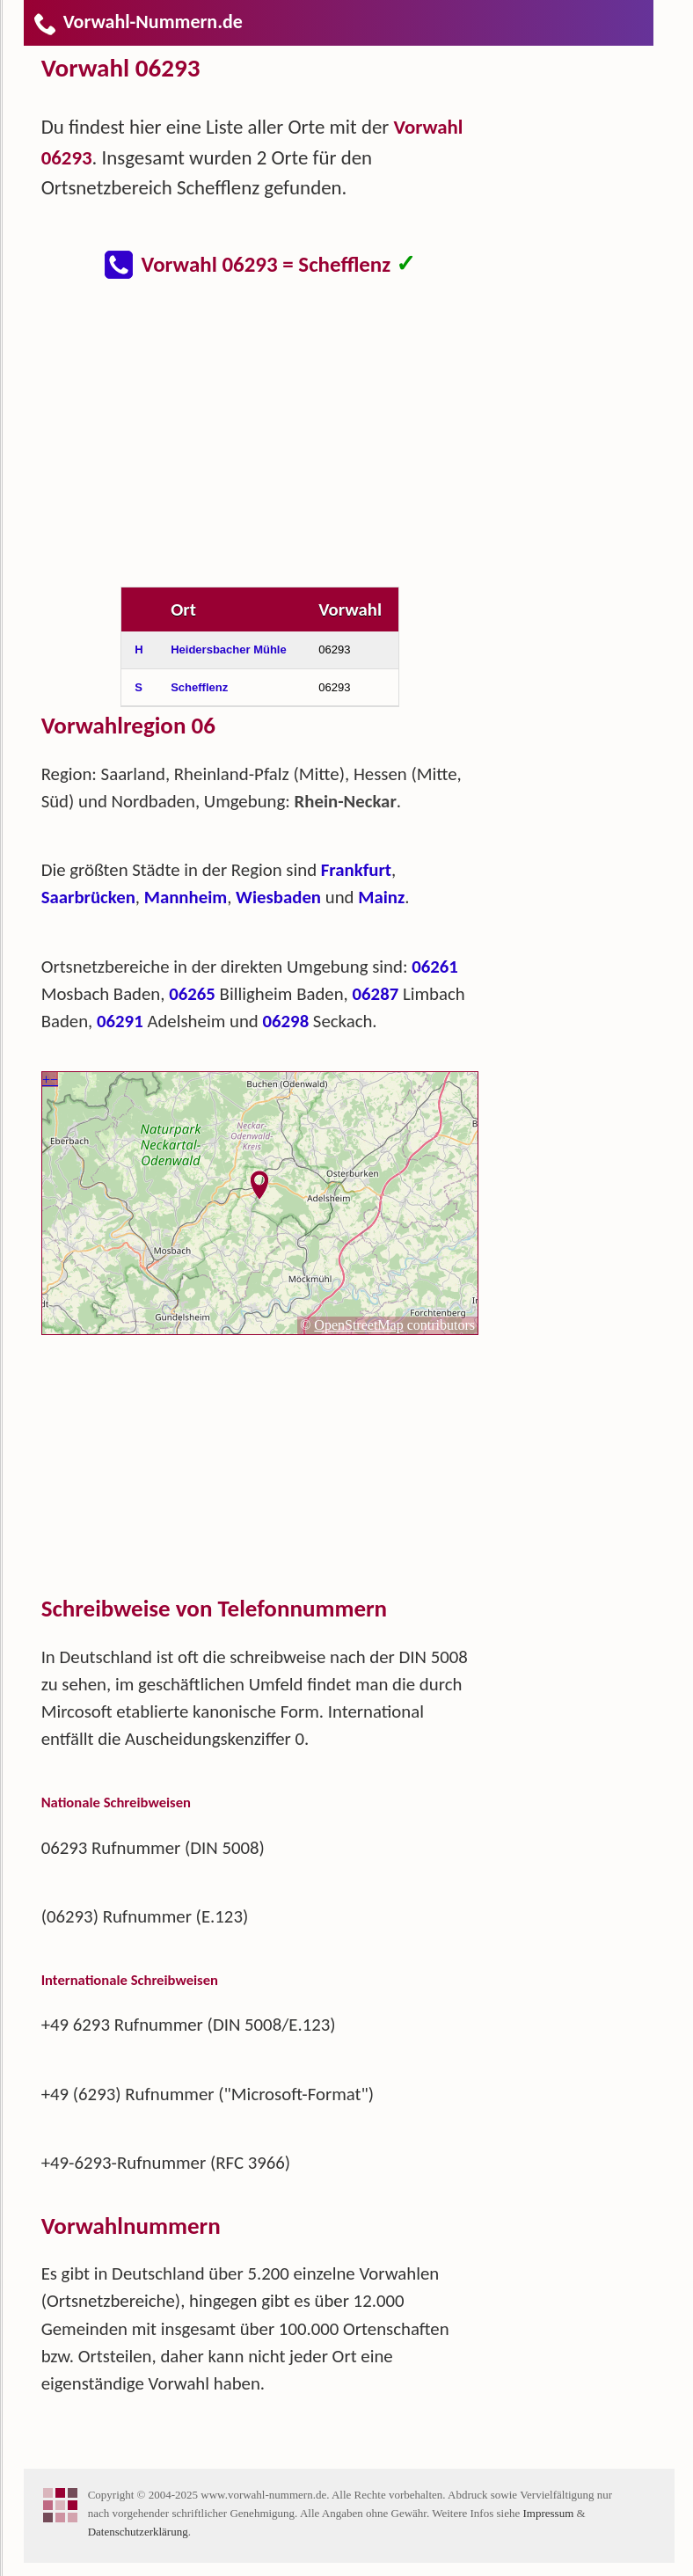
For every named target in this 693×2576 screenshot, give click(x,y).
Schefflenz (199, 687)
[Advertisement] (274, 443)
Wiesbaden (278, 897)
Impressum (547, 2513)
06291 (120, 1021)
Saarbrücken (88, 897)
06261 (435, 966)
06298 (285, 1021)
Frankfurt (356, 869)
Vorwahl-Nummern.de (138, 21)
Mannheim (185, 897)
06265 (192, 993)
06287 (376, 993)
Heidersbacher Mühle (229, 649)
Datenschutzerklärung (138, 2531)
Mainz (381, 897)
